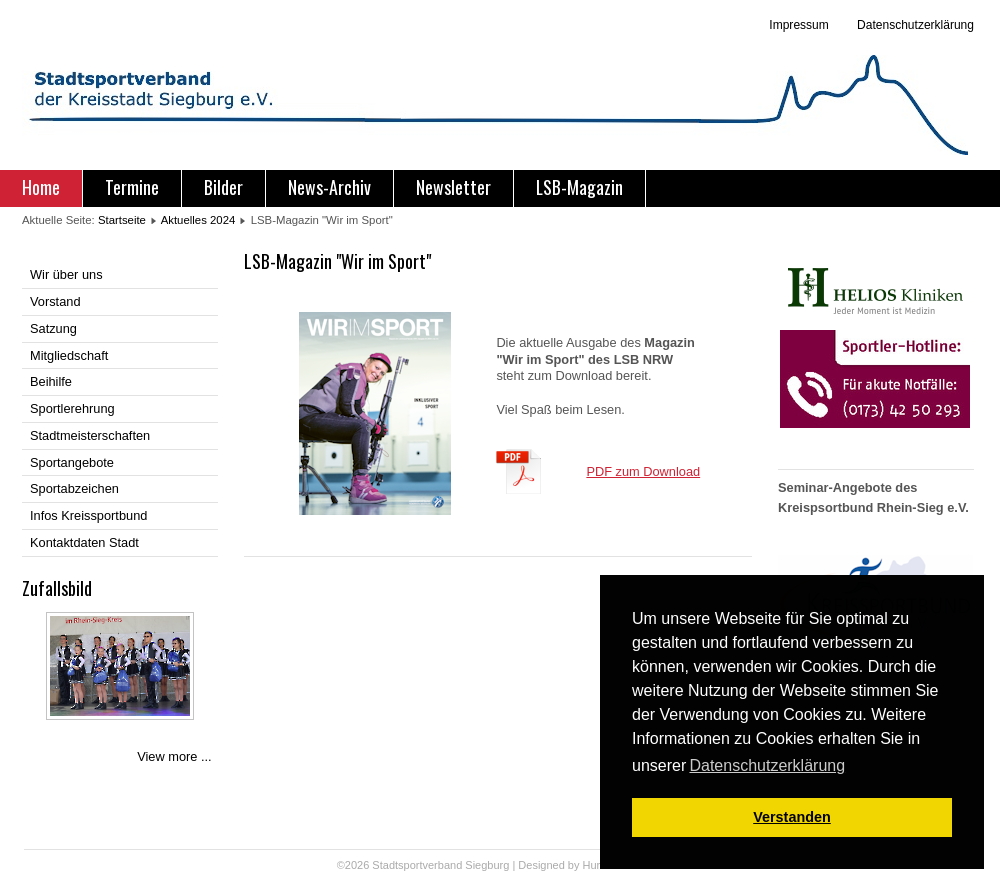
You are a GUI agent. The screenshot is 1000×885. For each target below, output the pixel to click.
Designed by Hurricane (575, 865)
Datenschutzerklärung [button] (767, 765)
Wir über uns (66, 274)
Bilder (223, 187)
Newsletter (453, 187)
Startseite (122, 220)
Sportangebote (72, 462)
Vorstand (55, 301)
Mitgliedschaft (69, 355)
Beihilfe (51, 381)
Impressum (798, 25)
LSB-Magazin (579, 187)
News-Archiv (329, 187)
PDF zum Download (643, 471)
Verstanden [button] (792, 817)
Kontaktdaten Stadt (84, 542)
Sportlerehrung (72, 408)
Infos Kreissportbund (88, 515)
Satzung (53, 328)
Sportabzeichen (74, 488)
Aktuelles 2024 (198, 220)
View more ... (174, 756)
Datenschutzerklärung (914, 25)
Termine (132, 187)
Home (41, 187)
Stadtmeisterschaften (90, 435)
